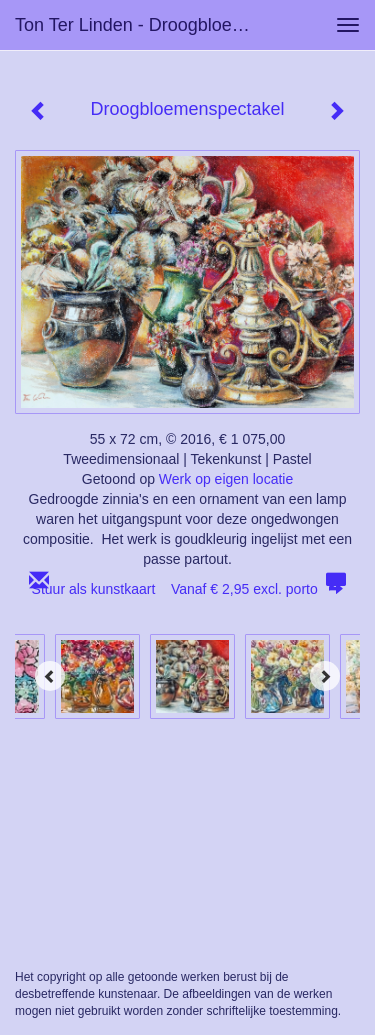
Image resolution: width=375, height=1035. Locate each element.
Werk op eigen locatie (226, 479)
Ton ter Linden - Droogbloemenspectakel (143, 25)
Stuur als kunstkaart (188, 589)
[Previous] (50, 676)
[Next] (325, 676)
